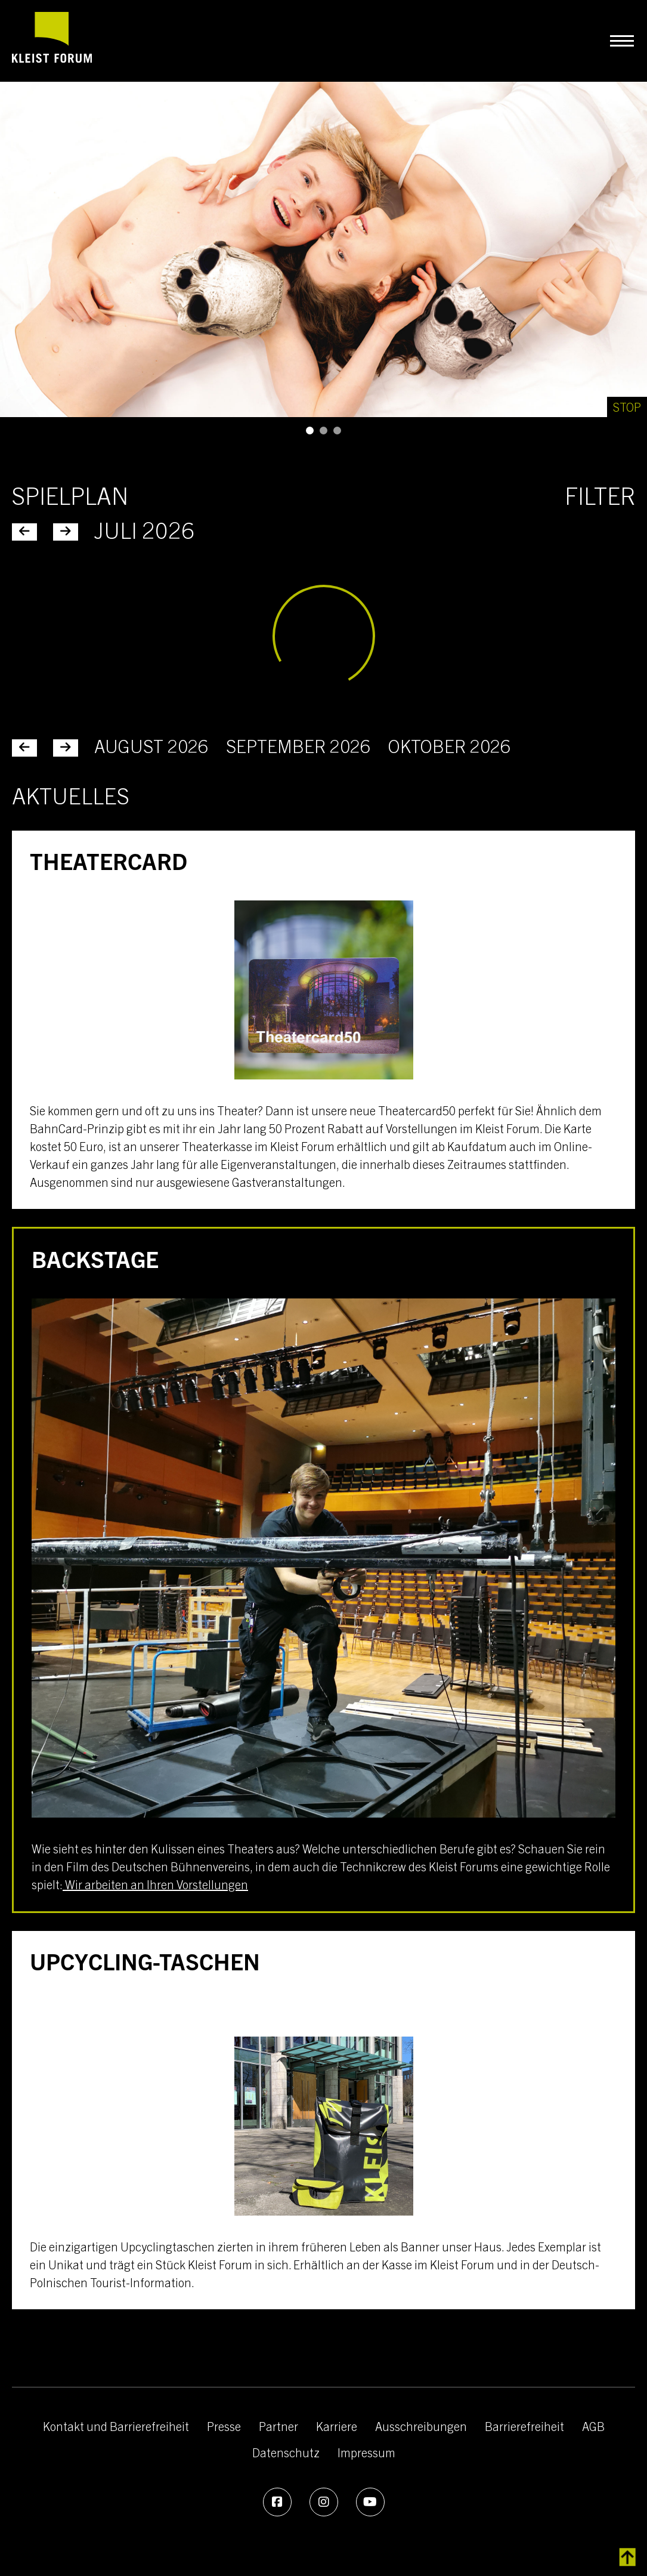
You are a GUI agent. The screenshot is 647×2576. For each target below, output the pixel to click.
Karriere (336, 2425)
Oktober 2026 (449, 745)
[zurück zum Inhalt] (628, 2557)
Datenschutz (286, 2452)
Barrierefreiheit (524, 2425)
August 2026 (151, 745)
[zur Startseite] (52, 40)
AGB (593, 2425)
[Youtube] (370, 2502)
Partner (278, 2425)
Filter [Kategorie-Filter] (600, 495)
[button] (310, 430)
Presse (224, 2425)
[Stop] (627, 407)
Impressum (366, 2452)
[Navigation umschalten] (621, 40)
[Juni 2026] (24, 748)
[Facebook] (277, 2502)
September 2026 (298, 745)
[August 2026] (65, 748)
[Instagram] (323, 2502)
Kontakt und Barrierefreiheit (116, 2425)
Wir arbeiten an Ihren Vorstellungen (155, 1884)
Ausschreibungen (421, 2425)
